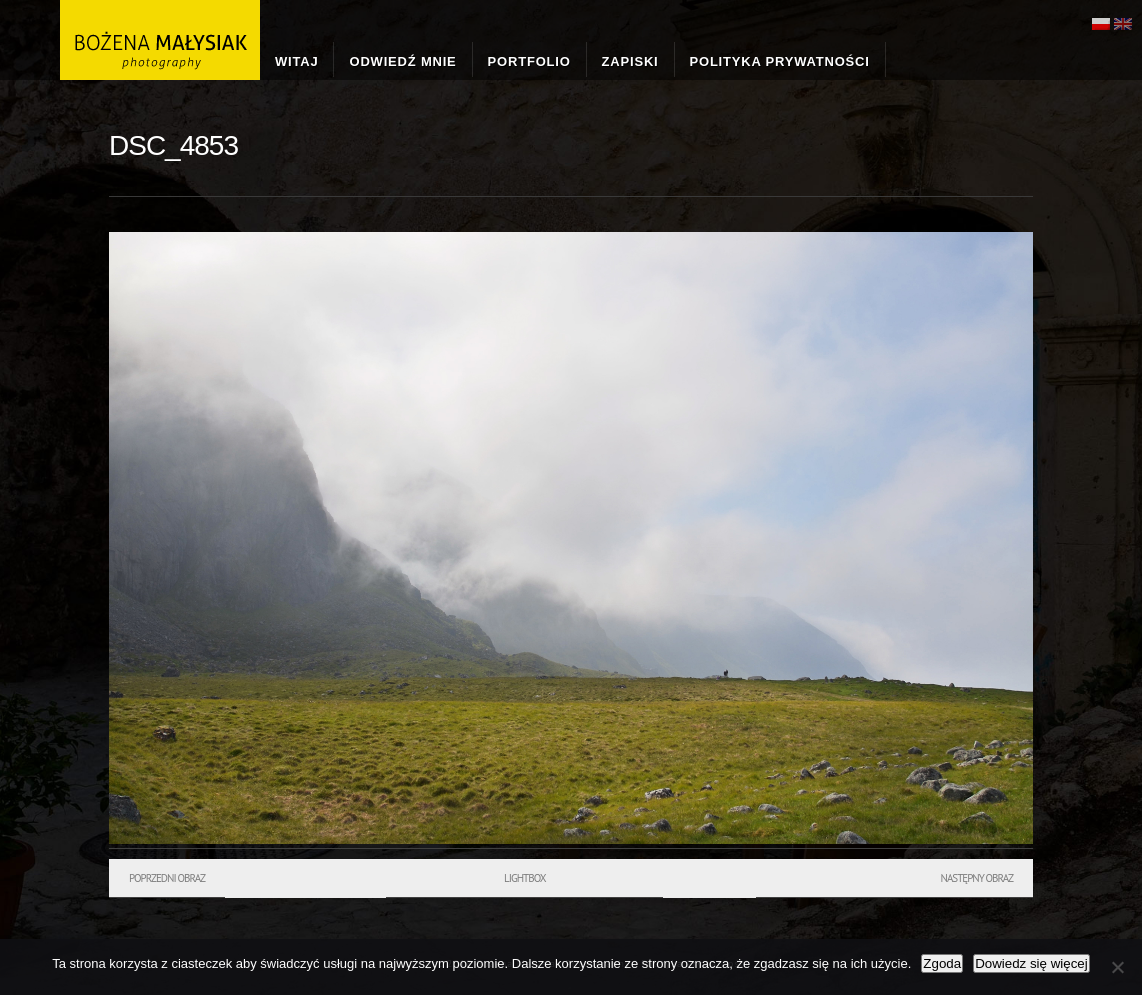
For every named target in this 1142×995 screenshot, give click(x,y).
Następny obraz (976, 878)
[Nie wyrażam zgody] (1117, 967)
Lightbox (524, 878)
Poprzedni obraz (167, 878)
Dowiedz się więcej (1031, 963)
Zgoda (942, 963)
